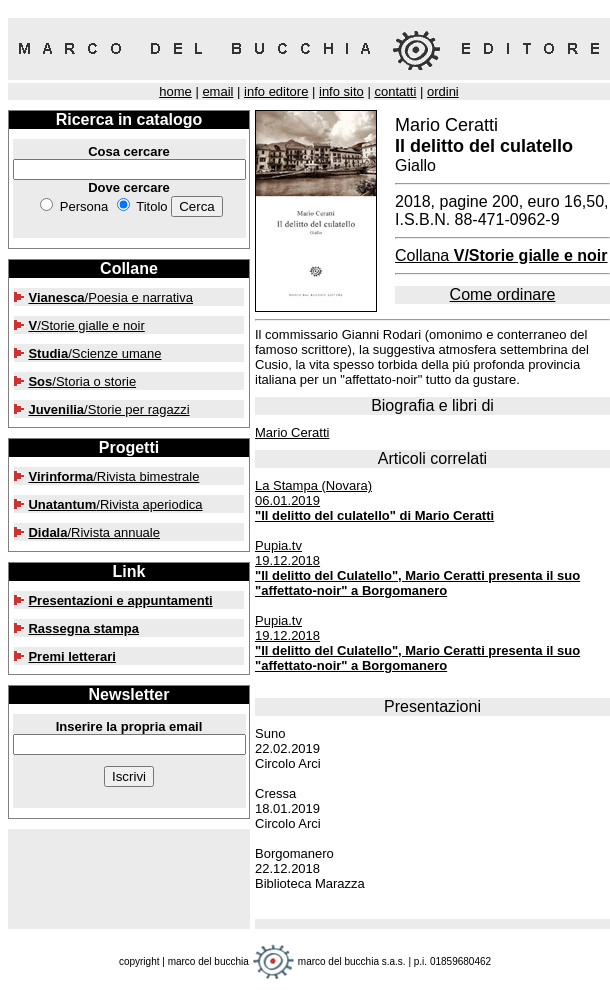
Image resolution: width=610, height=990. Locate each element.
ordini (443, 91)
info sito (341, 91)
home (175, 91)
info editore (276, 91)
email (217, 91)
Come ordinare (503, 294)
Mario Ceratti (292, 432)
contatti (395, 91)
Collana (501, 255)
